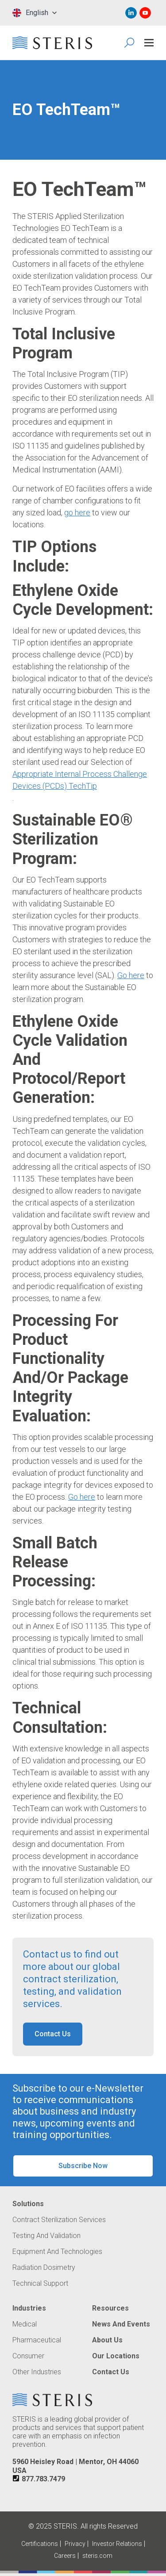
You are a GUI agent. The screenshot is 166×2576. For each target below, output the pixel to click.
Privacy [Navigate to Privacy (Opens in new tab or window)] (75, 2543)
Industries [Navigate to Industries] (29, 2308)
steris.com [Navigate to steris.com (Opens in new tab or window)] (97, 2555)
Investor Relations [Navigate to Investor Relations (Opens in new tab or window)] (117, 2543)
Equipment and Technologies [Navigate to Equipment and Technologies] (57, 2251)
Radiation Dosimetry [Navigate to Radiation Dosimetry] (43, 2267)
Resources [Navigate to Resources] (110, 2308)
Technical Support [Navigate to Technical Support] (40, 2283)
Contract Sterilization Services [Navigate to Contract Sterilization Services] (59, 2219)
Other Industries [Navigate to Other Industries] (36, 2372)
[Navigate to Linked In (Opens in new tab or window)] (131, 13)
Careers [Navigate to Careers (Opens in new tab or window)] (65, 2555)
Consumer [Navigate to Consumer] (28, 2356)
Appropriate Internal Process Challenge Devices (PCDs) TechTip (79, 780)
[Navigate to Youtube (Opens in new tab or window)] (145, 13)
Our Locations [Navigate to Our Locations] (115, 2356)
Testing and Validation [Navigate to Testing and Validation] (46, 2235)
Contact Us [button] (53, 2034)
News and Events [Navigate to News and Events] (121, 2324)
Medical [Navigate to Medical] (24, 2324)
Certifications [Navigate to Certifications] (39, 2543)
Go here (130, 975)
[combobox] (34, 13)
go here (77, 512)
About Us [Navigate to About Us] (107, 2340)
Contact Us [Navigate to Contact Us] (110, 2372)
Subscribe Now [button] (83, 2165)
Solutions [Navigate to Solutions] (28, 2203)
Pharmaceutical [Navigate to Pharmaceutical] (36, 2340)
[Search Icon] (129, 42)
